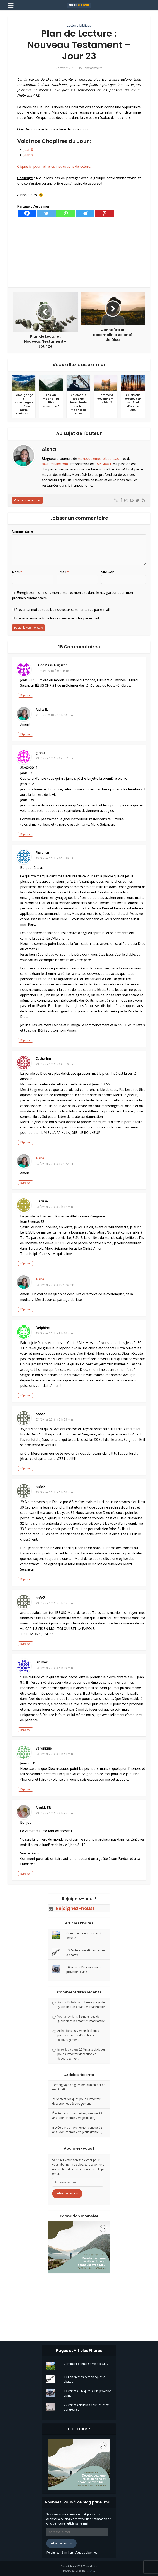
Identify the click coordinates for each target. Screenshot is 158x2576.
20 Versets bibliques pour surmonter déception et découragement (78, 2035)
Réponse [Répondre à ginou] (25, 834)
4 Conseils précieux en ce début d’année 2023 (133, 402)
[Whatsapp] (65, 213)
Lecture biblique (79, 25)
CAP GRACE (103, 464)
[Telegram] (85, 213)
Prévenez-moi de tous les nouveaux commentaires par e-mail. (62, 609)
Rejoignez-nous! (79, 1899)
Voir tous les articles (27, 500)
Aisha (40, 1158)
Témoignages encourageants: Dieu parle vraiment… (23, 404)
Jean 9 (28, 155)
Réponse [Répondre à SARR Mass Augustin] (25, 695)
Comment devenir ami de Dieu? (105, 398)
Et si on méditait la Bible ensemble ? (51, 400)
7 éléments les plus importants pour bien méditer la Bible (78, 404)
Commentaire (22, 531)
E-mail (63, 572)
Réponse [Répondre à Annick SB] (25, 1873)
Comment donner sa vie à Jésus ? (86, 2364)
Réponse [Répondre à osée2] (25, 1468)
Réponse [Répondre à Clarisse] (25, 1263)
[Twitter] (46, 213)
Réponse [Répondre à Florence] (25, 1040)
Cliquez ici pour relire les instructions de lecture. (54, 166)
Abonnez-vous (67, 2193)
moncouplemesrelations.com (100, 458)
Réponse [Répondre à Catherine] (25, 1142)
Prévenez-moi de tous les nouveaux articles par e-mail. (57, 618)
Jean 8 (28, 149)
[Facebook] (27, 213)
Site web (107, 572)
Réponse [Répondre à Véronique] (25, 1789)
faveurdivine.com (55, 464)
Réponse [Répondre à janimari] (25, 1730)
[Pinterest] (104, 213)
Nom (17, 572)
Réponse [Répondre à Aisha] (25, 1182)
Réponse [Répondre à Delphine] (25, 1395)
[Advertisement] (79, 252)
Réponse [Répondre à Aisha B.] (25, 734)
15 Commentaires (90, 68)
